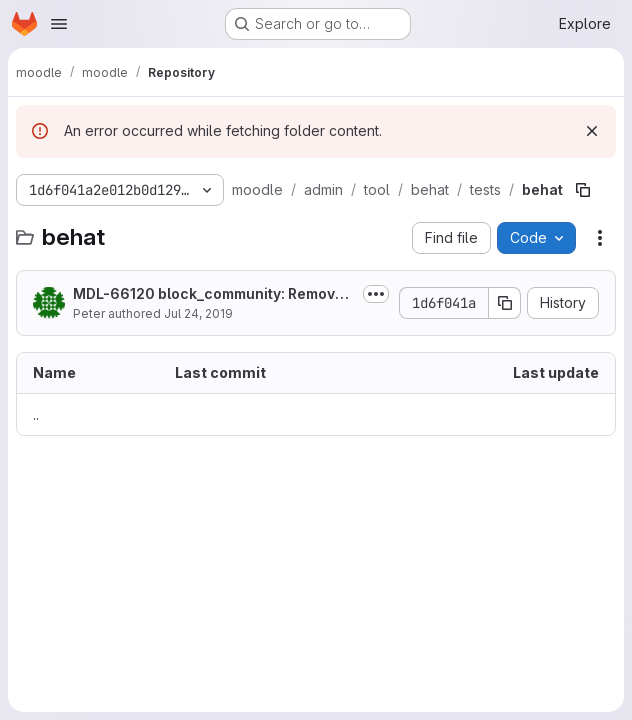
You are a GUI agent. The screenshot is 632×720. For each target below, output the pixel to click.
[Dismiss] (592, 131)
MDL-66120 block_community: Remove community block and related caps (208, 294)
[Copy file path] (583, 190)
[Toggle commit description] (376, 294)
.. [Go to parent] (36, 414)
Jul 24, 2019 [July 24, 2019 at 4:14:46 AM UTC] (198, 313)
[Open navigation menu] (59, 24)
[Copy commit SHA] (505, 303)
